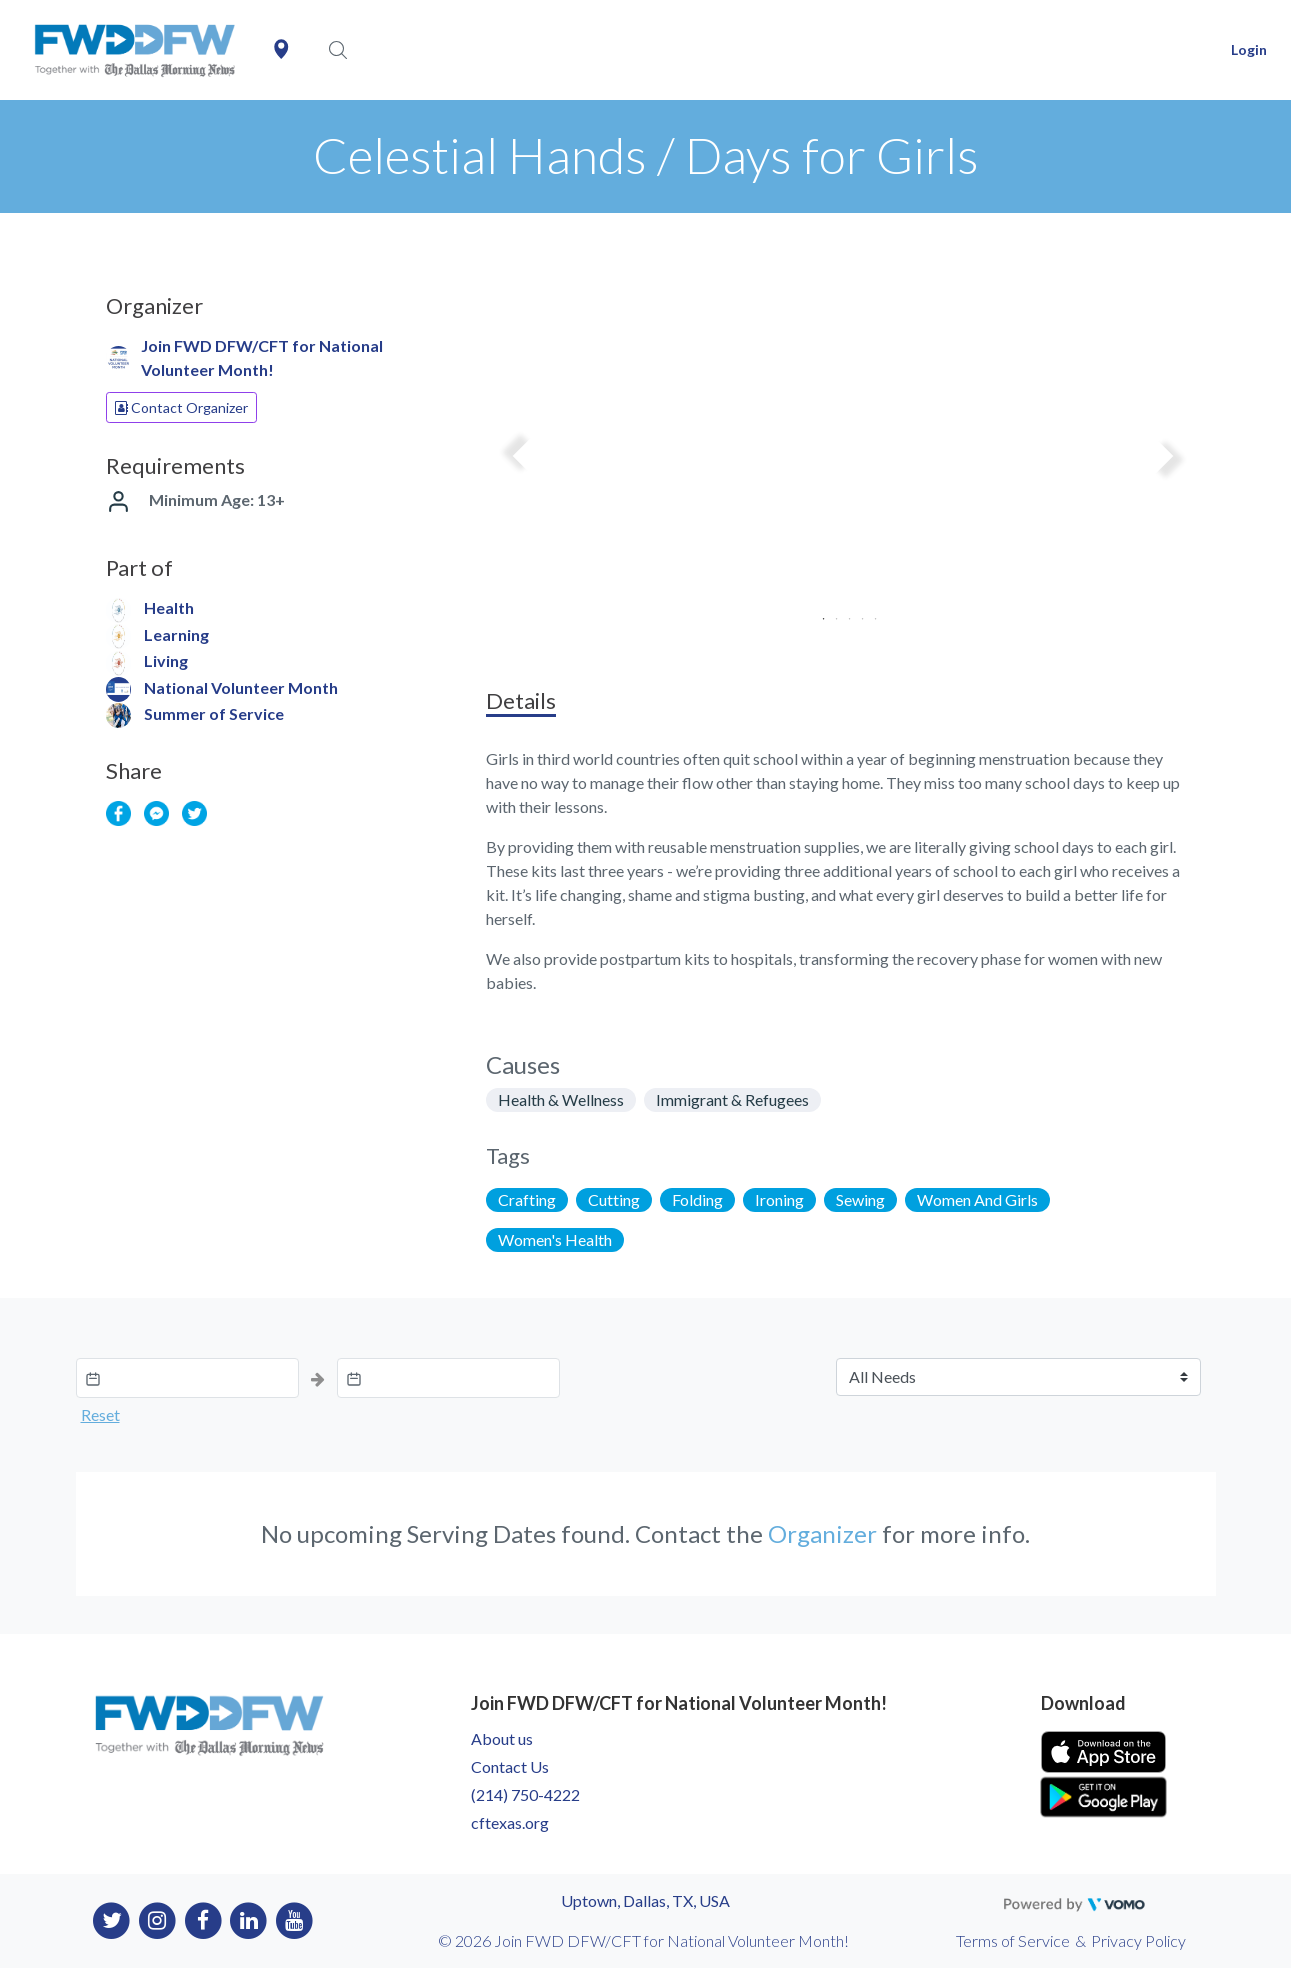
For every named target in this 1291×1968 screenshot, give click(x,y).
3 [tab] (843, 612)
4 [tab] (856, 612)
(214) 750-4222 (525, 1794)
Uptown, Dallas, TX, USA (645, 1900)
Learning (176, 634)
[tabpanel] (843, 463)
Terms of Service (1013, 1940)
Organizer (822, 1533)
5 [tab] (869, 612)
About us (502, 1738)
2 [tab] (830, 612)
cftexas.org (510, 1822)
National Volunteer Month (241, 687)
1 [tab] (817, 612)
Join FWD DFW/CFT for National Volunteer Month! (262, 357)
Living (166, 660)
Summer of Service (214, 713)
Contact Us (510, 1766)
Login (1249, 49)
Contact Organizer (181, 407)
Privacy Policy (1138, 1940)
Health (169, 607)
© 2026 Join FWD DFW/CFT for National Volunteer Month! (643, 1940)
